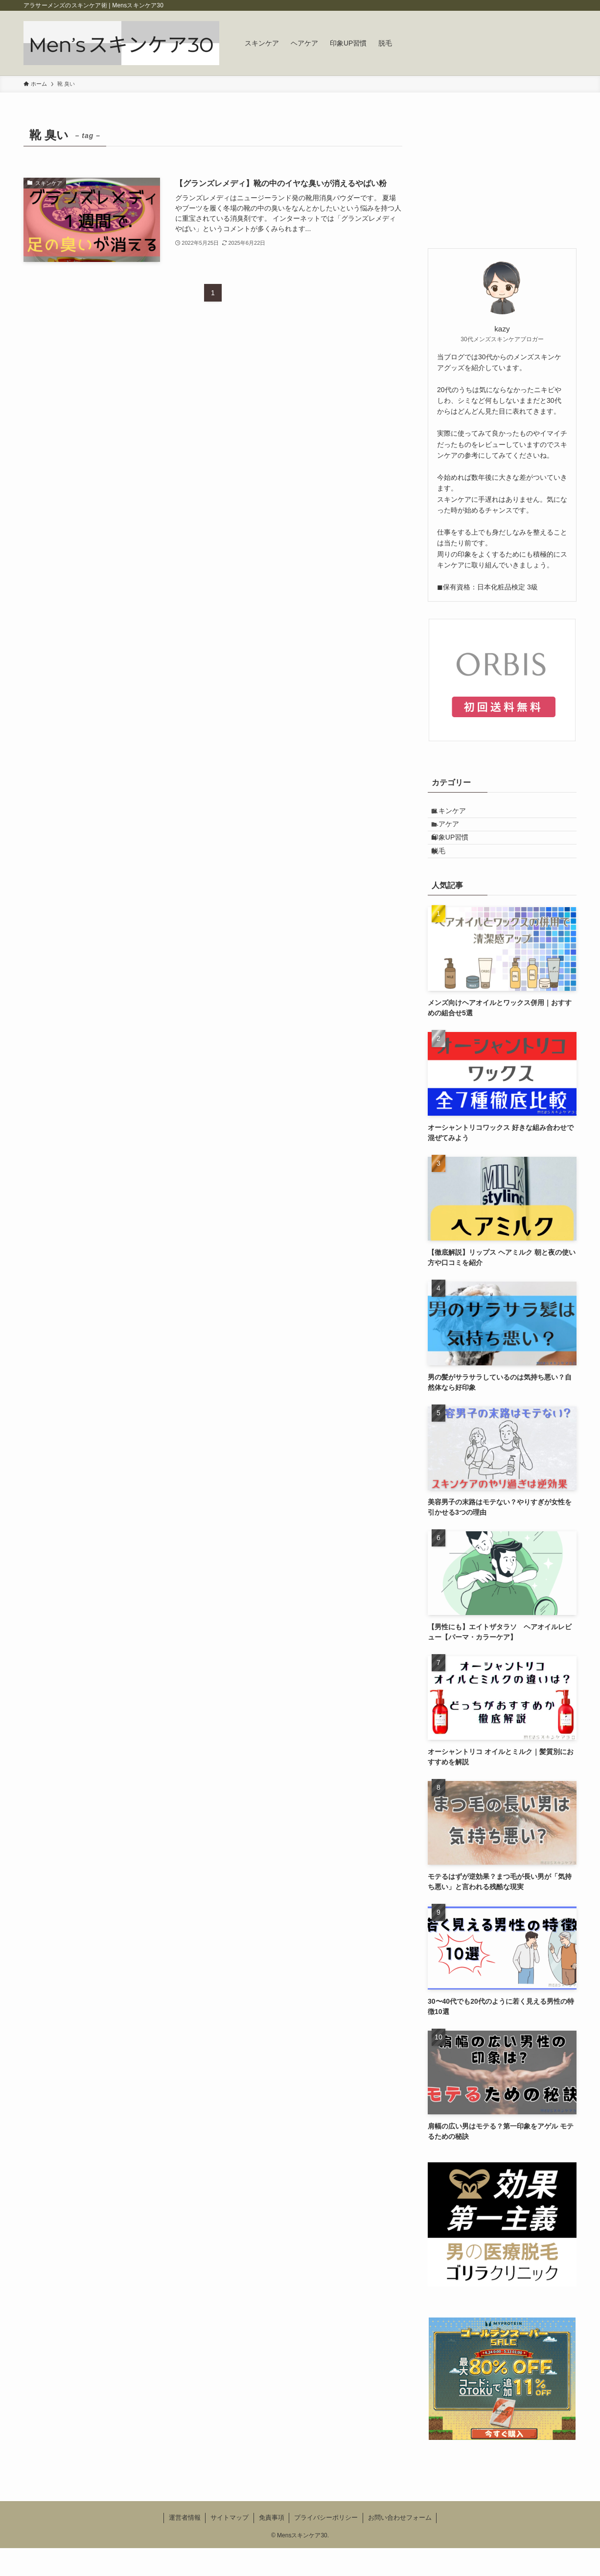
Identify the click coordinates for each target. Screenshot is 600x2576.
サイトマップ (229, 2545)
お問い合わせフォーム (400, 2545)
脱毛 (447, 875)
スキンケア (457, 814)
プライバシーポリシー (326, 2545)
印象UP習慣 (458, 855)
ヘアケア (453, 835)
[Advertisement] (502, 186)
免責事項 (271, 2545)
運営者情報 (185, 2545)
